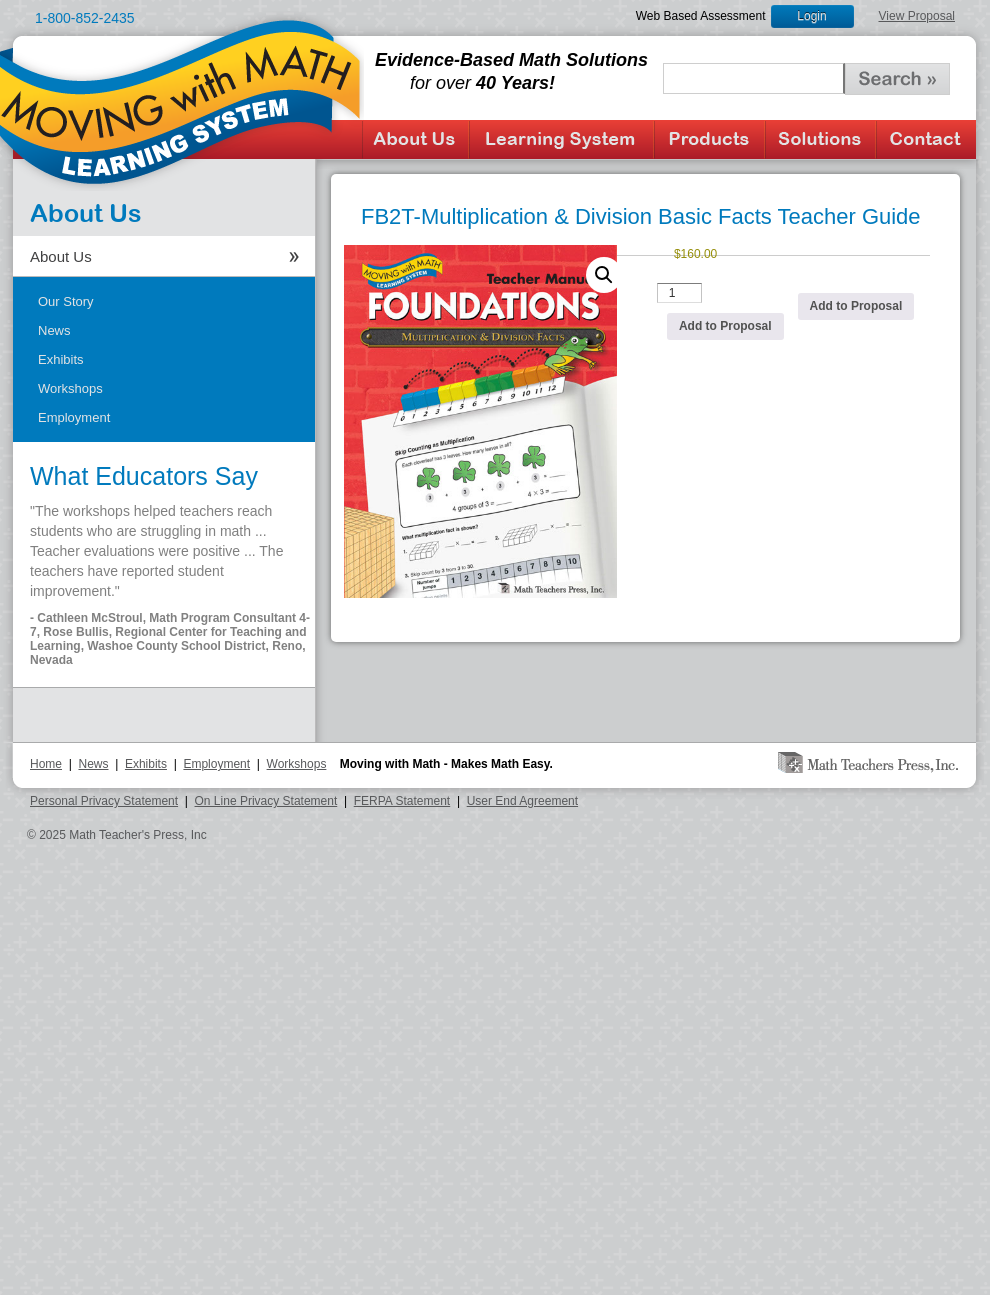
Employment (74, 417)
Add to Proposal (725, 326)
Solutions (820, 139)
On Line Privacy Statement (266, 801)
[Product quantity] (680, 293)
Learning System (561, 139)
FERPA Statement (402, 801)
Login (811, 16)
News (54, 330)
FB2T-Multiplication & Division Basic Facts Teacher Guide (641, 216)
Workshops (70, 388)
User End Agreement (522, 801)
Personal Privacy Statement (104, 801)
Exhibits (61, 359)
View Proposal (917, 16)
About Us (415, 139)
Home (46, 764)
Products (709, 139)
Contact (926, 139)
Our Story (66, 301)
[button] (604, 275)
